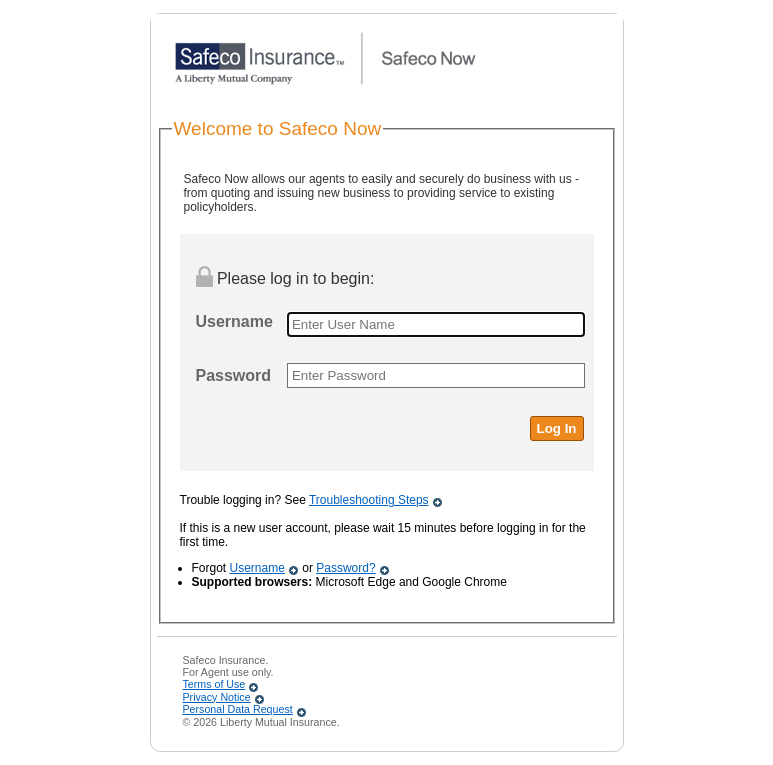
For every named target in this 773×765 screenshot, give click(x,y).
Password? (345, 568)
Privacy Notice (217, 697)
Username (257, 568)
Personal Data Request (238, 709)
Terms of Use (214, 684)
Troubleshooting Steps (369, 500)
